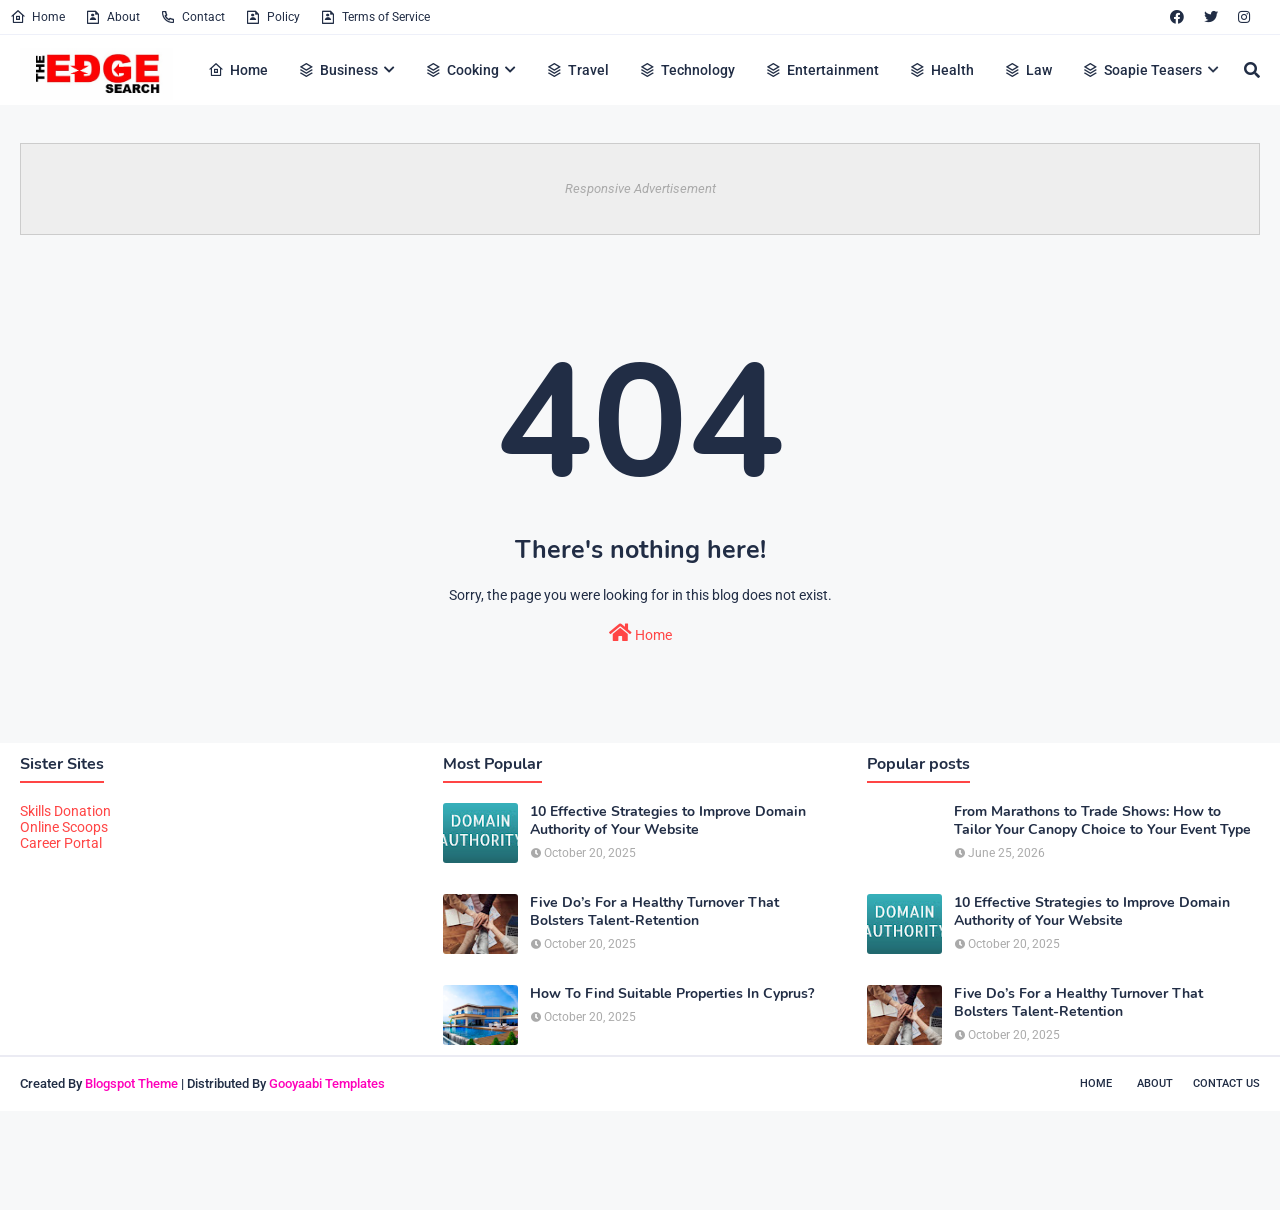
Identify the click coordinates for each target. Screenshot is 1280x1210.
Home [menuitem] (238, 70)
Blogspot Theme (131, 1083)
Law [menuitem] (1028, 70)
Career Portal (61, 843)
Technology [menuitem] (687, 70)
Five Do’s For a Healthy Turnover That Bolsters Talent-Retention (654, 912)
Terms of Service (375, 17)
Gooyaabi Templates (327, 1083)
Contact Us (1226, 1083)
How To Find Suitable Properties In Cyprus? (672, 994)
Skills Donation (65, 811)
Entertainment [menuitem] (822, 70)
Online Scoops (64, 827)
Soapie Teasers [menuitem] (1142, 70)
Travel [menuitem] (577, 70)
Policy (272, 17)
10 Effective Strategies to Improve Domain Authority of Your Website (668, 821)
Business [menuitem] (338, 70)
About (112, 17)
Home (37, 17)
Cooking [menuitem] (462, 70)
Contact (192, 17)
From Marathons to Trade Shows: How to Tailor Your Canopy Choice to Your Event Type (1102, 821)
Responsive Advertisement (640, 188)
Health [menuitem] (941, 70)
